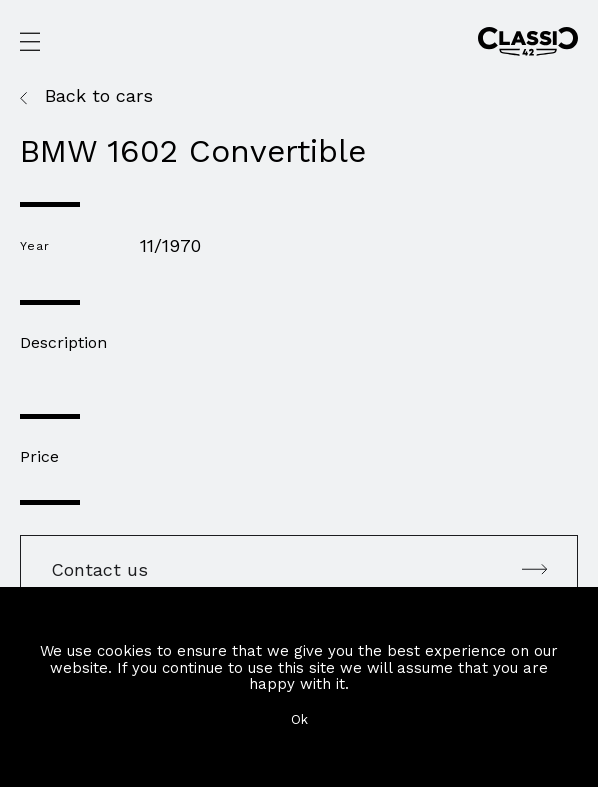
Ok (299, 719)
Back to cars (99, 96)
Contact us (299, 569)
